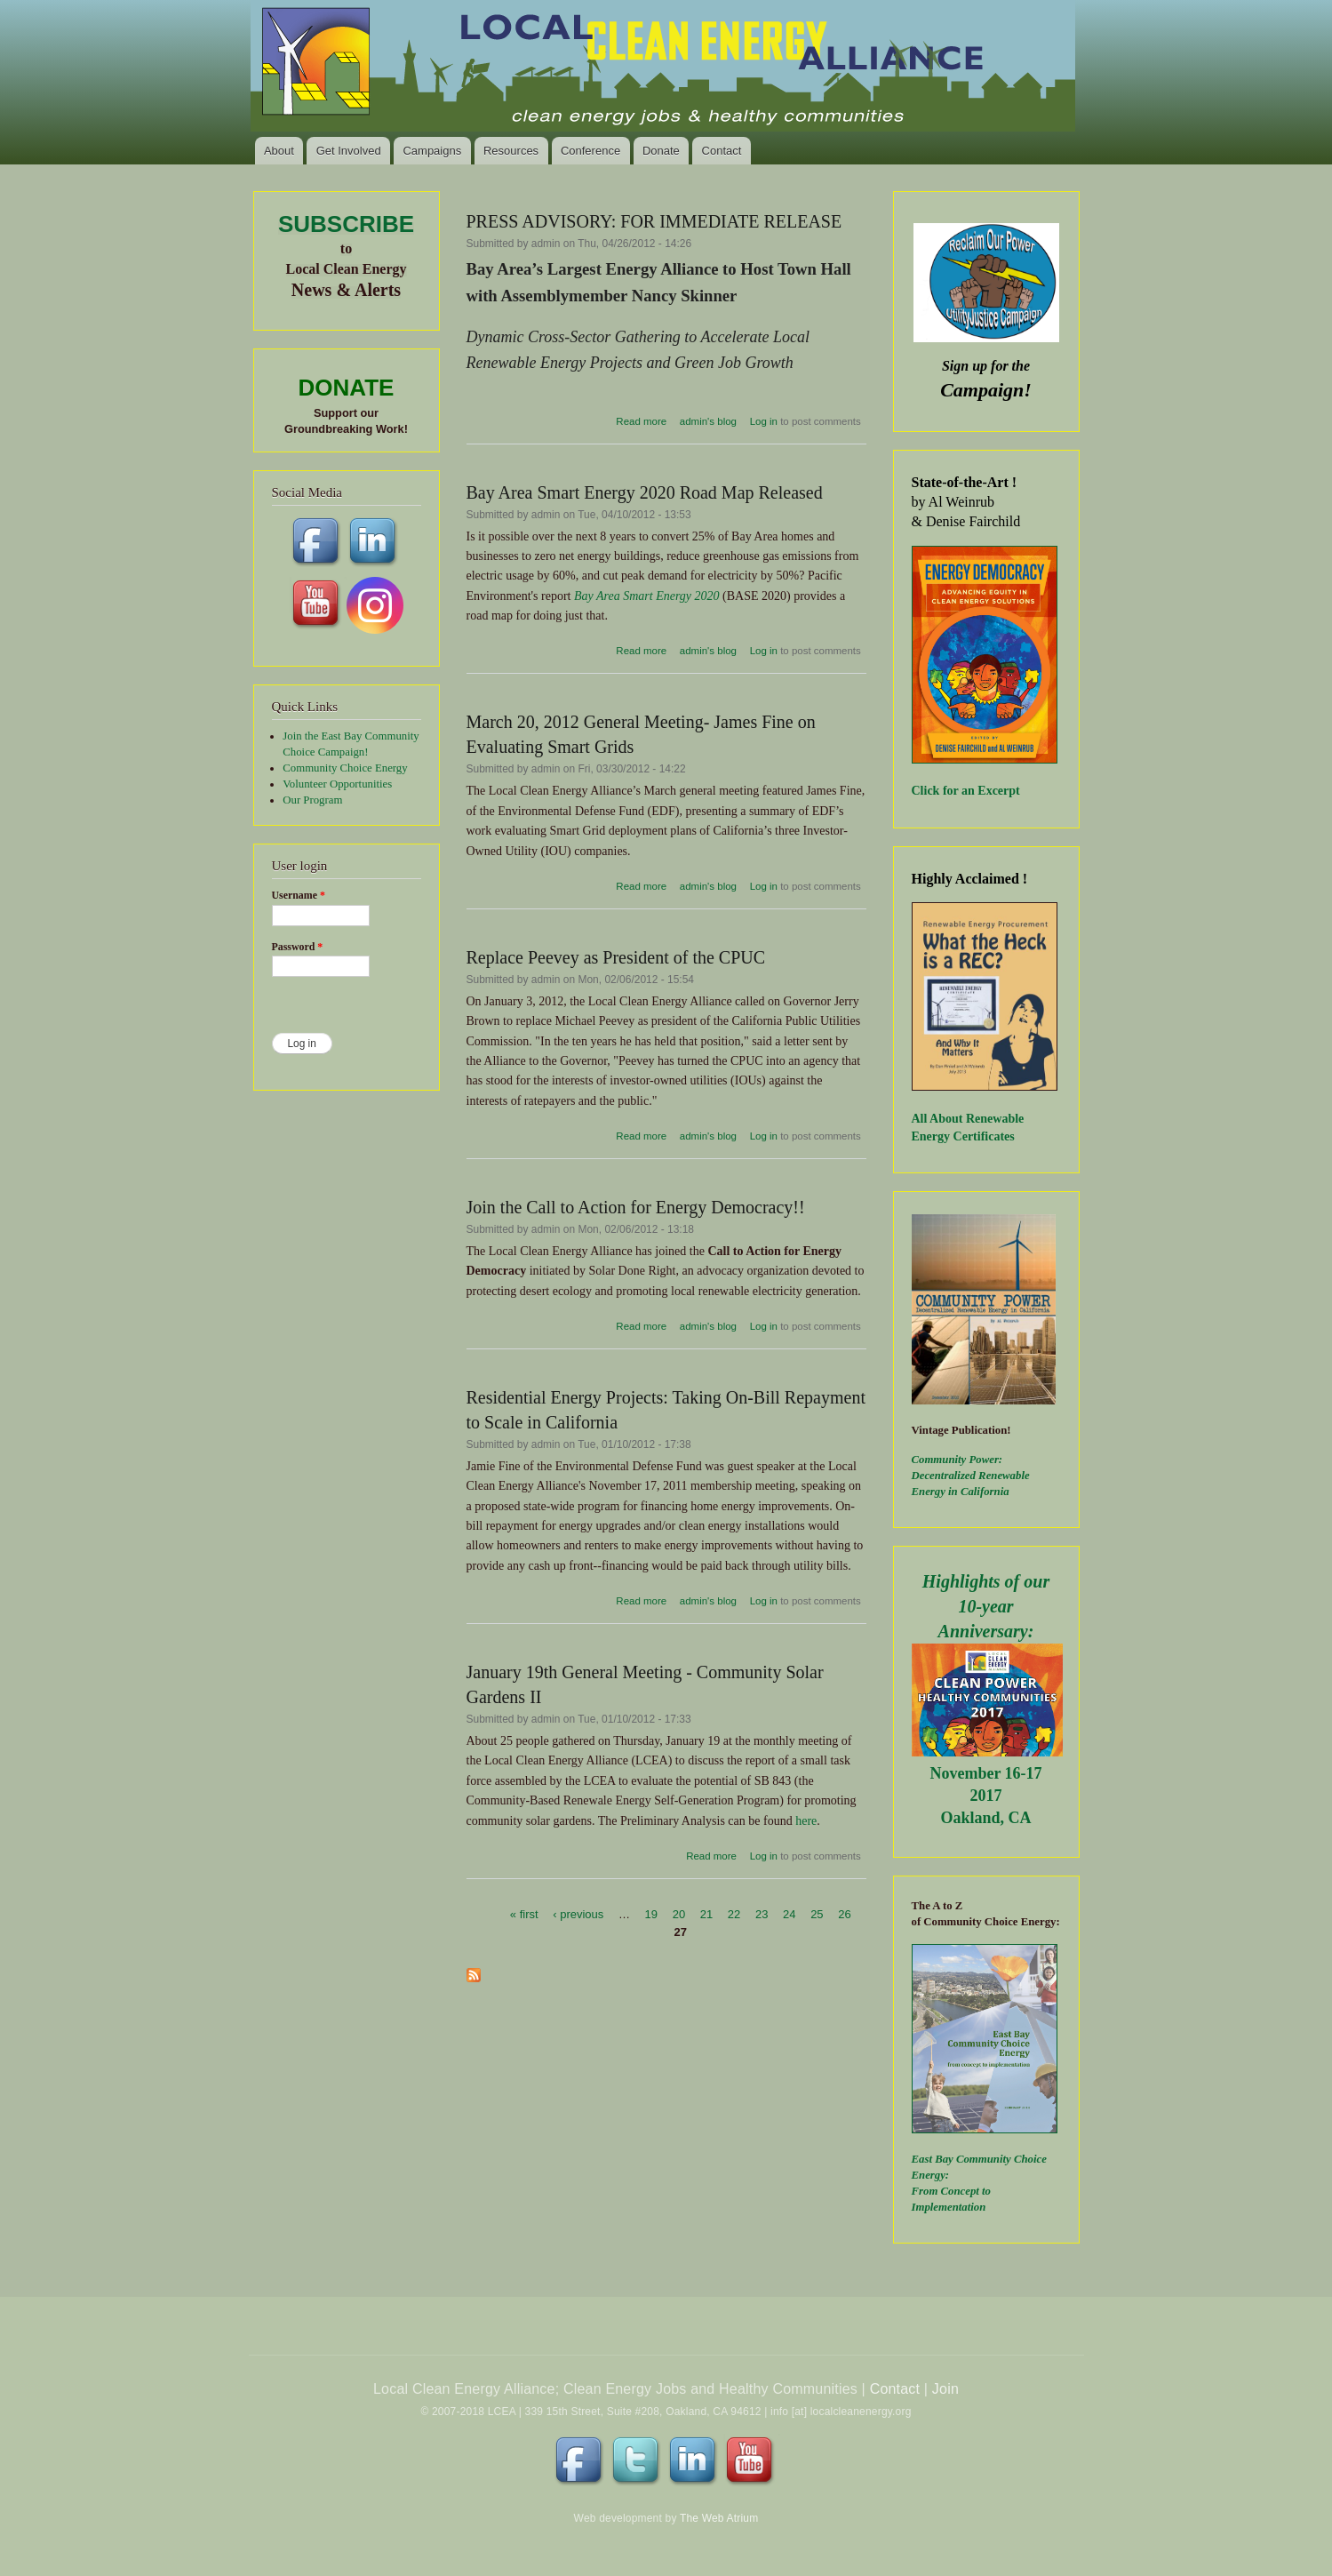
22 (734, 1914)
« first (524, 1914)
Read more (641, 421)
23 (761, 1914)
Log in (764, 421)
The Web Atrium (719, 2518)
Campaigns (432, 150)
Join (945, 2388)
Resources (510, 150)
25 (816, 1914)
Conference (590, 150)
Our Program (312, 800)
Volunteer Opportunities (337, 784)
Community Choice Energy (345, 768)
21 (706, 1914)
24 (789, 1914)
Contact (722, 150)
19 (651, 1914)
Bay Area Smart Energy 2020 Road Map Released (645, 492)
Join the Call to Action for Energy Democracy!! (636, 1207)
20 (679, 1914)
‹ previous (578, 1914)
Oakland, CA (985, 1818)
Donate (661, 150)
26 (844, 1914)
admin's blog (708, 421)
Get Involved (348, 150)
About (279, 150)
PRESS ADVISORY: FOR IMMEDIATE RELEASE (654, 221)
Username (298, 895)
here (806, 1821)
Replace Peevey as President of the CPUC (616, 957)
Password (297, 946)
